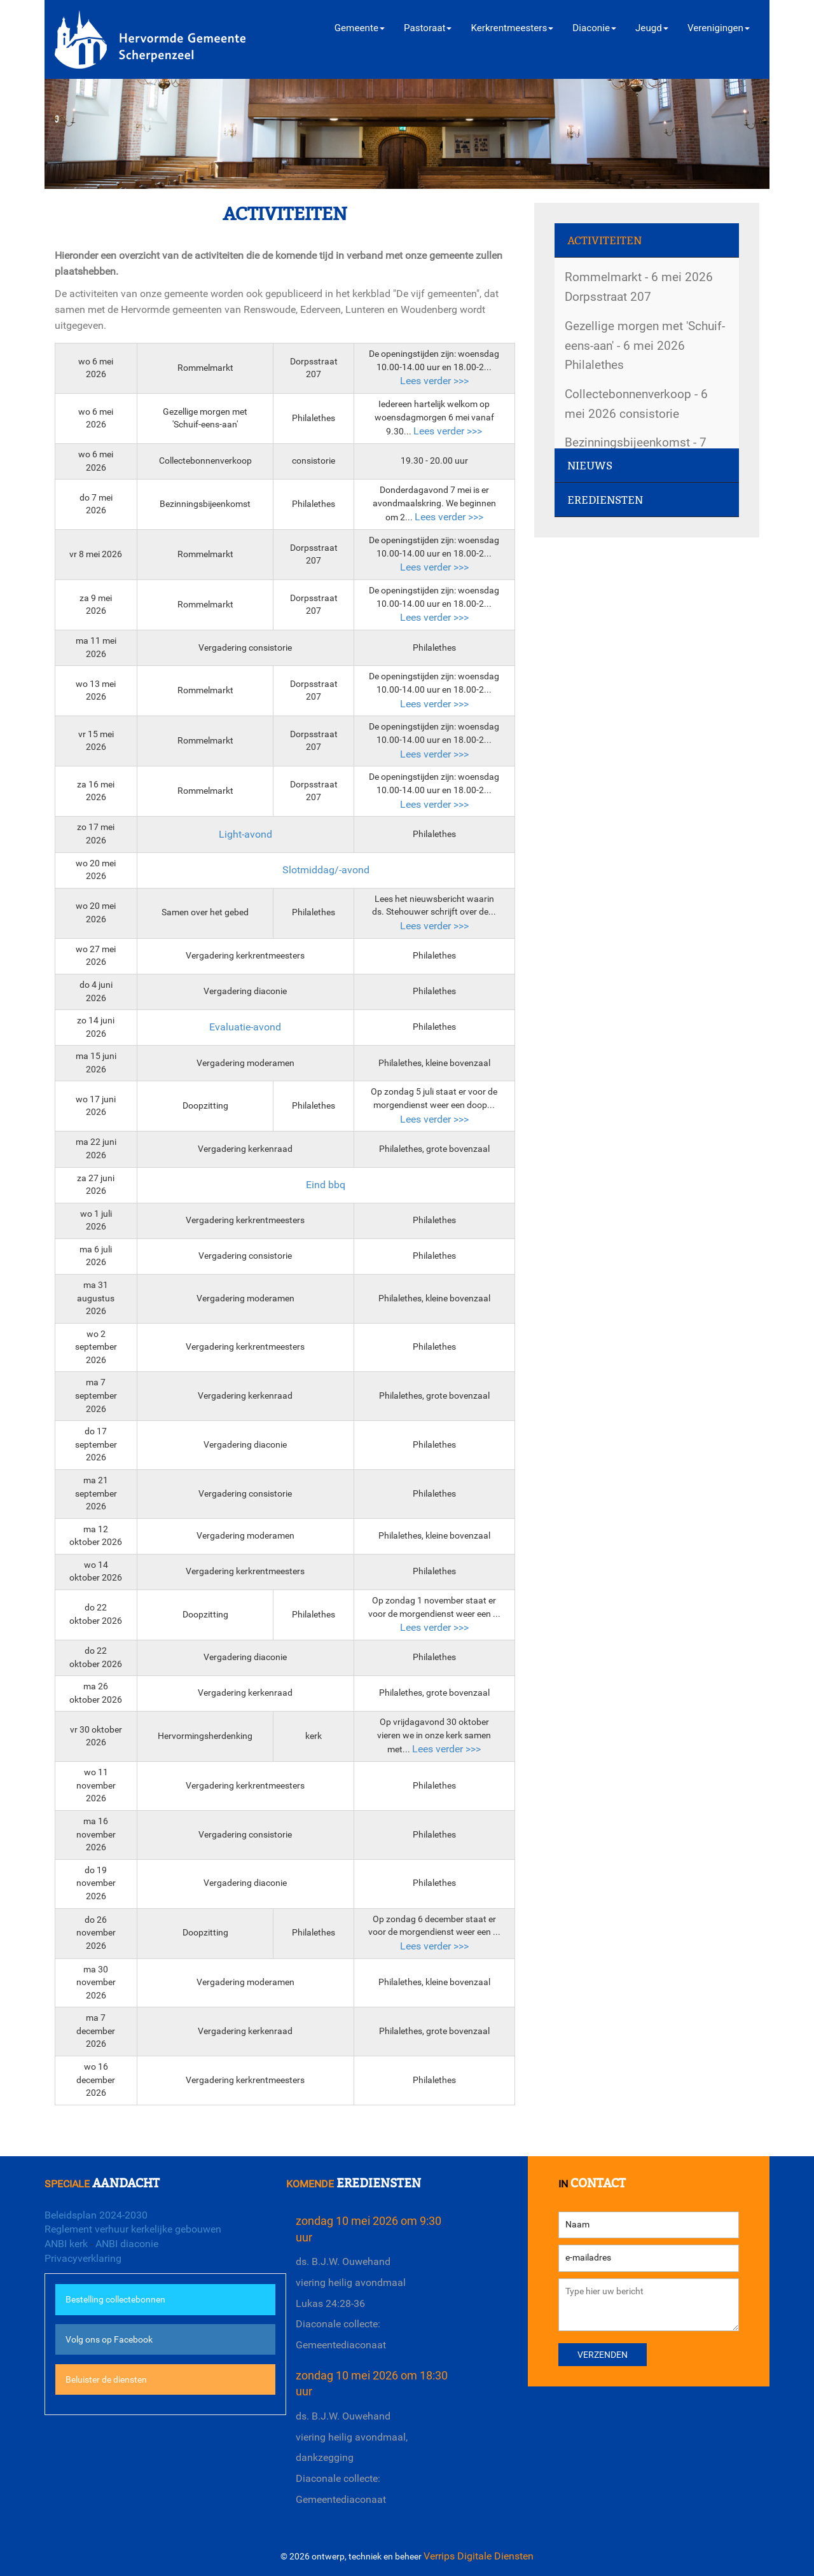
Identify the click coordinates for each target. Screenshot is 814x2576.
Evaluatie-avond (245, 1027)
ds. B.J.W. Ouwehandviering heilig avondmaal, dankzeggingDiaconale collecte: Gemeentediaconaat (352, 2457)
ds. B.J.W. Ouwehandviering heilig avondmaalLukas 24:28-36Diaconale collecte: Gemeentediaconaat (351, 2303)
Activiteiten (604, 240)
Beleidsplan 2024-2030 (96, 2215)
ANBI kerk (66, 2244)
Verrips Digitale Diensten (479, 2556)
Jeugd (651, 28)
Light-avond (245, 834)
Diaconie (594, 28)
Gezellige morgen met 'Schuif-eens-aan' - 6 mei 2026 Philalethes (645, 345)
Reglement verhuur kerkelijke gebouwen (133, 2229)
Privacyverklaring (83, 2258)
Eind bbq (325, 1185)
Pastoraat (428, 28)
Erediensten (605, 500)
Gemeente (360, 28)
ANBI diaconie (126, 2244)
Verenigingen (718, 28)
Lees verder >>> (434, 381)
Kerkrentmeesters (512, 28)
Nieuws (589, 466)
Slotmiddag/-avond (325, 870)
